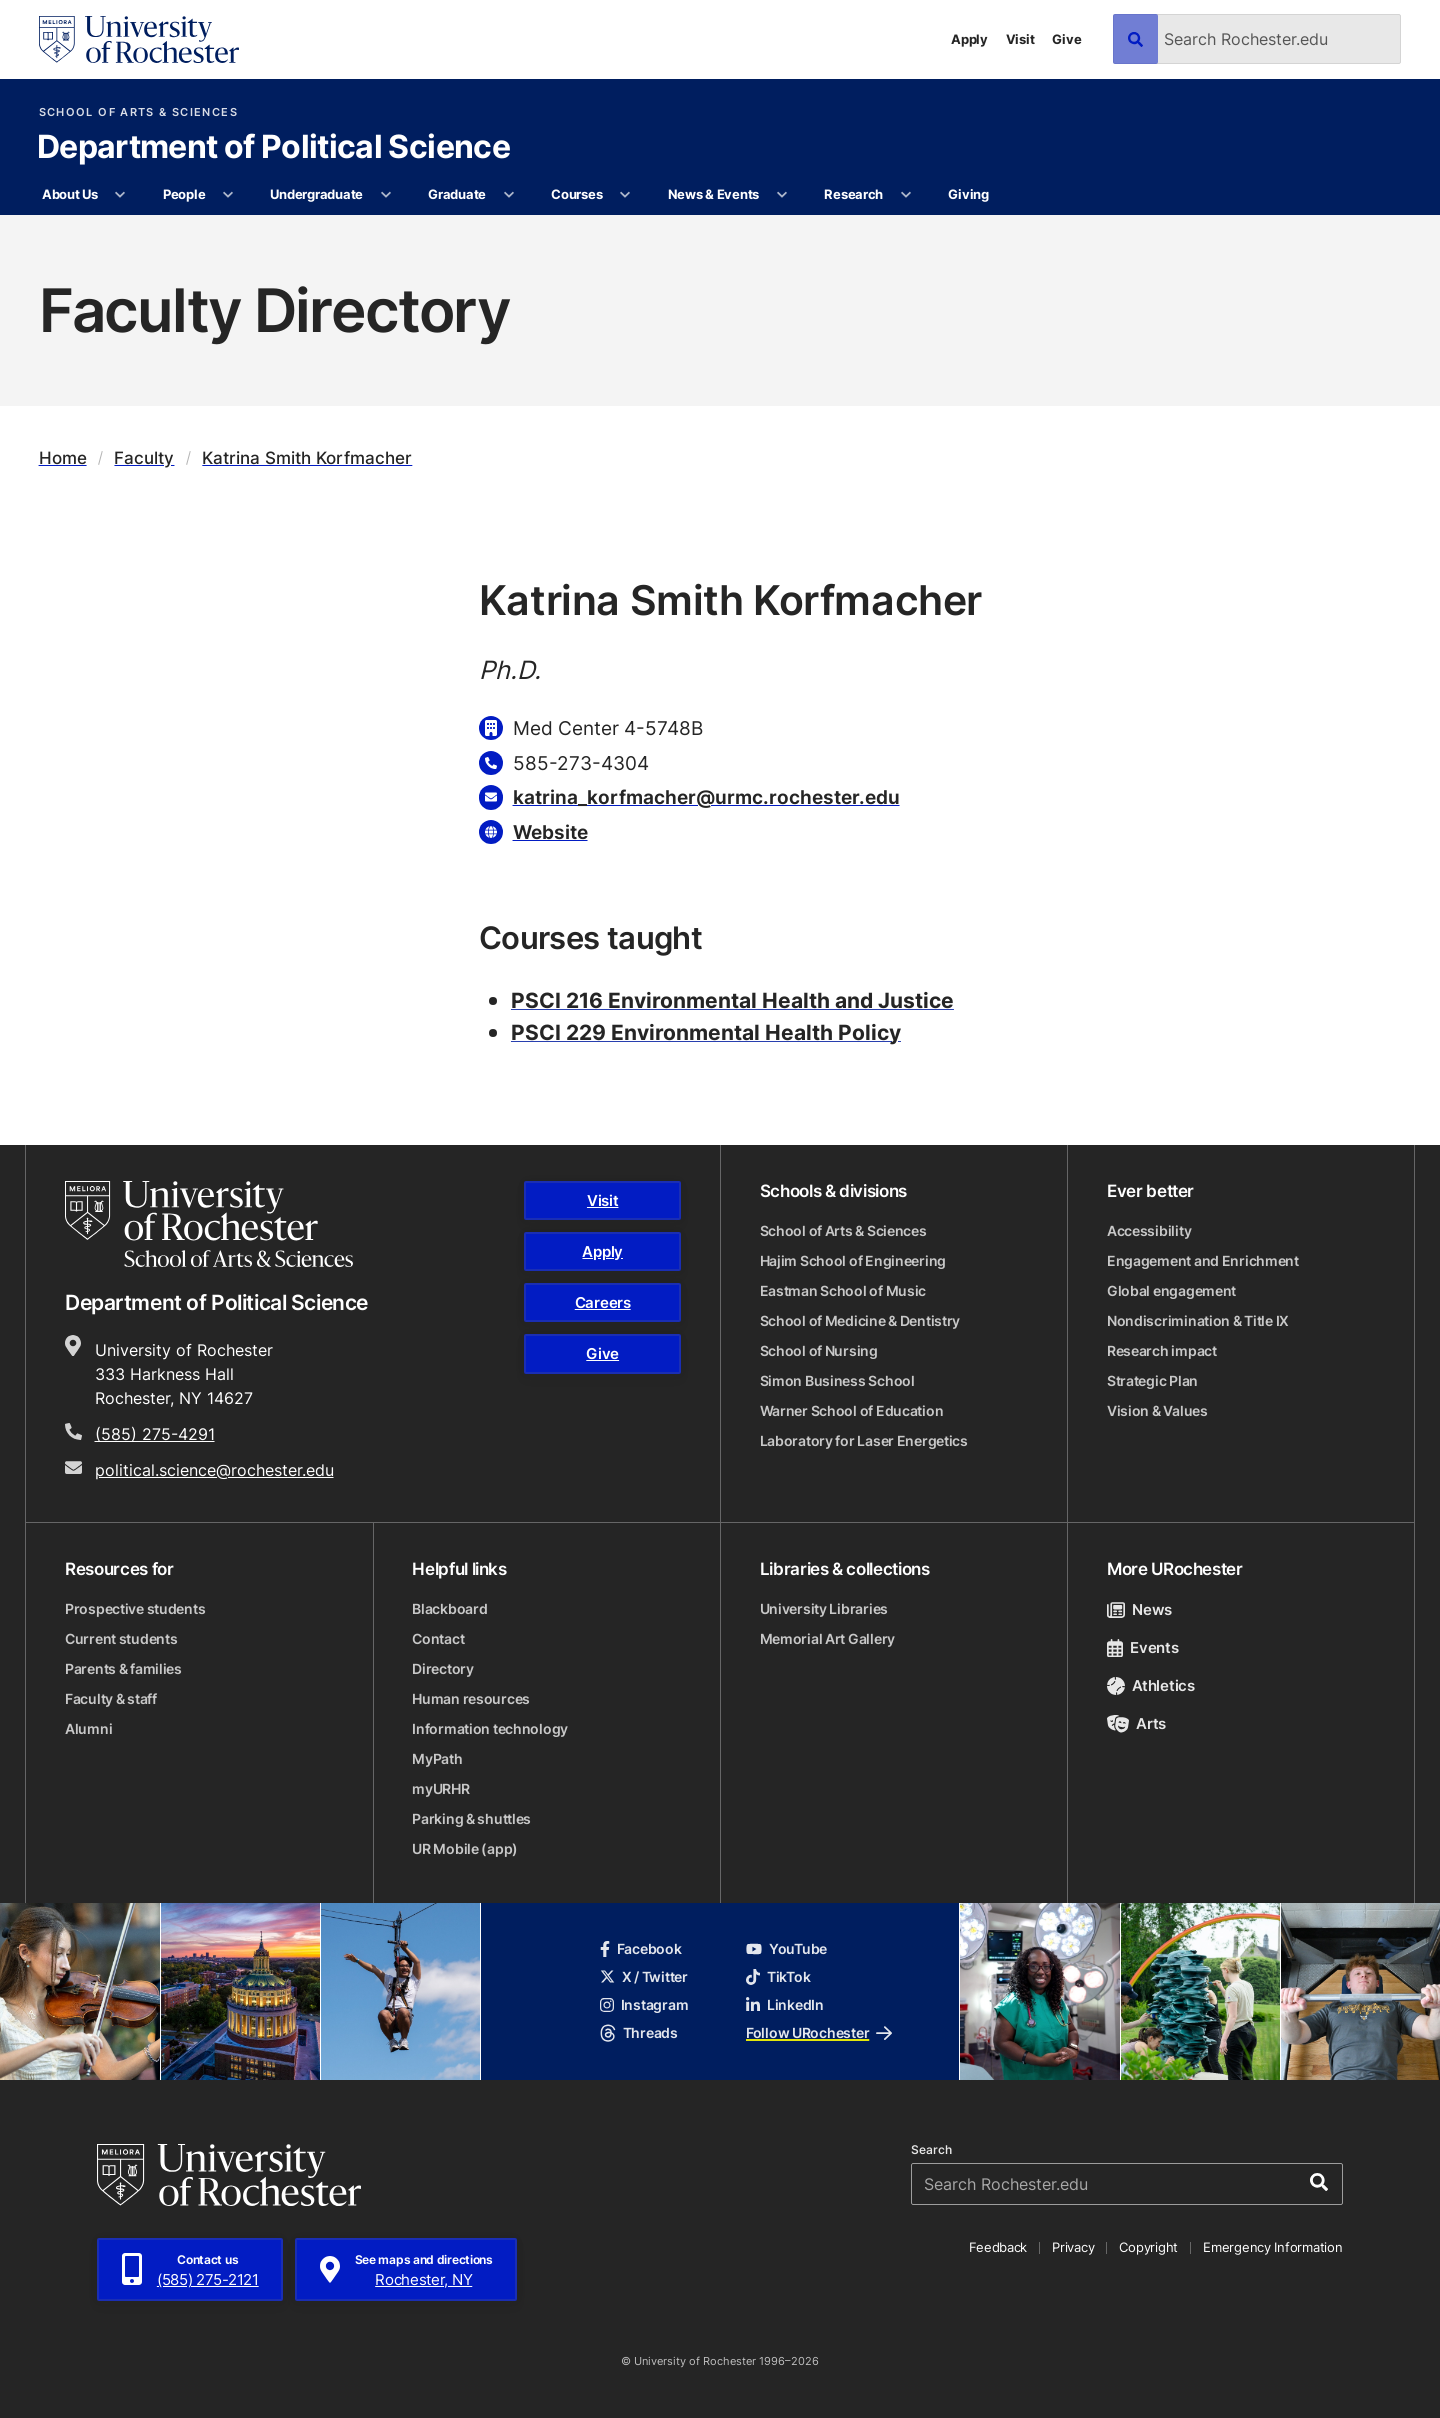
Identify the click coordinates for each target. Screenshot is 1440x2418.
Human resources (471, 1698)
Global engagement (1171, 1290)
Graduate (457, 194)
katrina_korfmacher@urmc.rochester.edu (706, 796)
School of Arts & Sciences (138, 112)
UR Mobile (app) (465, 1848)
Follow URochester (819, 2032)
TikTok (778, 1976)
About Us (70, 194)
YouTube (786, 1948)
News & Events (714, 194)
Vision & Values (1157, 1410)
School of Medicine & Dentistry (860, 1320)
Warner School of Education (852, 1410)
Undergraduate (316, 194)
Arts (1136, 1723)
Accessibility (1149, 1230)
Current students (121, 1638)
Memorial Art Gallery (827, 1638)
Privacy (1073, 2247)
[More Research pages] (905, 195)
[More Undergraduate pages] (385, 195)
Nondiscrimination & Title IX (1198, 1320)
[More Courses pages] (625, 195)
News (1139, 1609)
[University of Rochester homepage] (139, 39)
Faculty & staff (111, 1698)
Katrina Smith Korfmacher (307, 457)
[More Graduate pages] (508, 195)
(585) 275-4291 (155, 1434)
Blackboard (449, 1608)
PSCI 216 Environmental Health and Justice (732, 1000)
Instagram (644, 2004)
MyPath (437, 1758)
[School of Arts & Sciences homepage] (209, 1224)
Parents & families (123, 1668)
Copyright (1148, 2247)
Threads (639, 2032)
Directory (442, 1668)
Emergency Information (1273, 2247)
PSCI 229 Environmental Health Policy (706, 1032)
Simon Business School (837, 1380)
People (184, 194)
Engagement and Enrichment (1203, 1260)
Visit (1020, 39)
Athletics (1151, 1685)
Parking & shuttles (471, 1818)
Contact (438, 1638)
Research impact (1162, 1350)
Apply (969, 39)
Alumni (88, 1728)
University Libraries (824, 1608)
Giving (968, 194)
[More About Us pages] (120, 195)
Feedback (998, 2247)
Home (63, 457)
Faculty (144, 457)
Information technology (490, 1728)
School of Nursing (819, 1350)
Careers (603, 1302)
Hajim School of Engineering (853, 1260)
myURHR (440, 1788)
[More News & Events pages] (781, 195)
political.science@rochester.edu (214, 1470)
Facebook (641, 1948)
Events (1143, 1647)
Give (1066, 39)
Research (853, 194)
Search (931, 2150)
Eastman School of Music (843, 1290)
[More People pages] (228, 195)
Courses (576, 194)
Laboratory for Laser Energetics (864, 1440)
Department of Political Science (273, 148)
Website (550, 831)
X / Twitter (644, 1976)
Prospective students (135, 1608)
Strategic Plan (1152, 1380)
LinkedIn (785, 2004)
